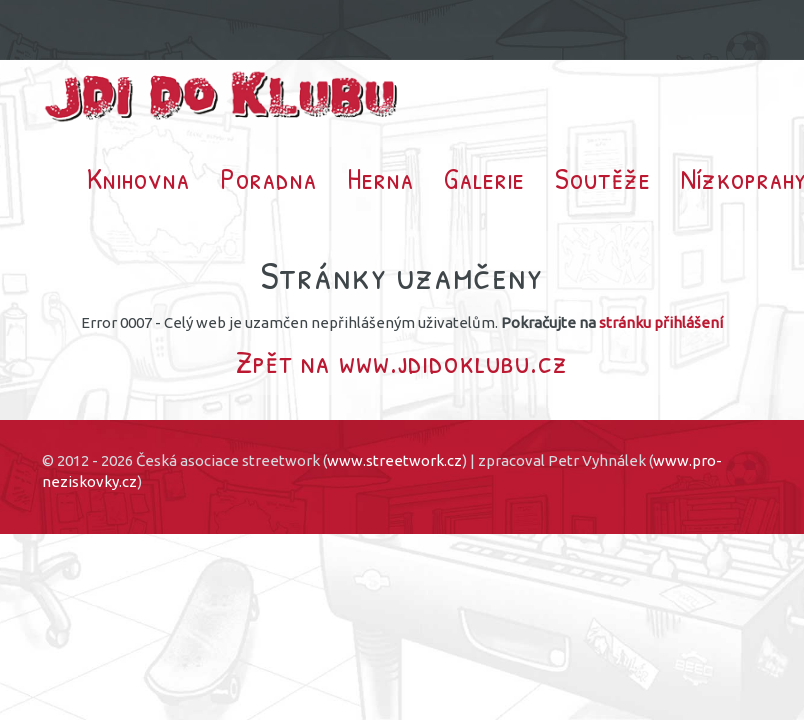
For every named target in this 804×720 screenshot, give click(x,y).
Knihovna (138, 178)
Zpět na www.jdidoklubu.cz (402, 361)
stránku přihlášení (661, 322)
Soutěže (603, 178)
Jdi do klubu (222, 96)
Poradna (268, 178)
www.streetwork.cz (394, 460)
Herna (380, 178)
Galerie (484, 178)
